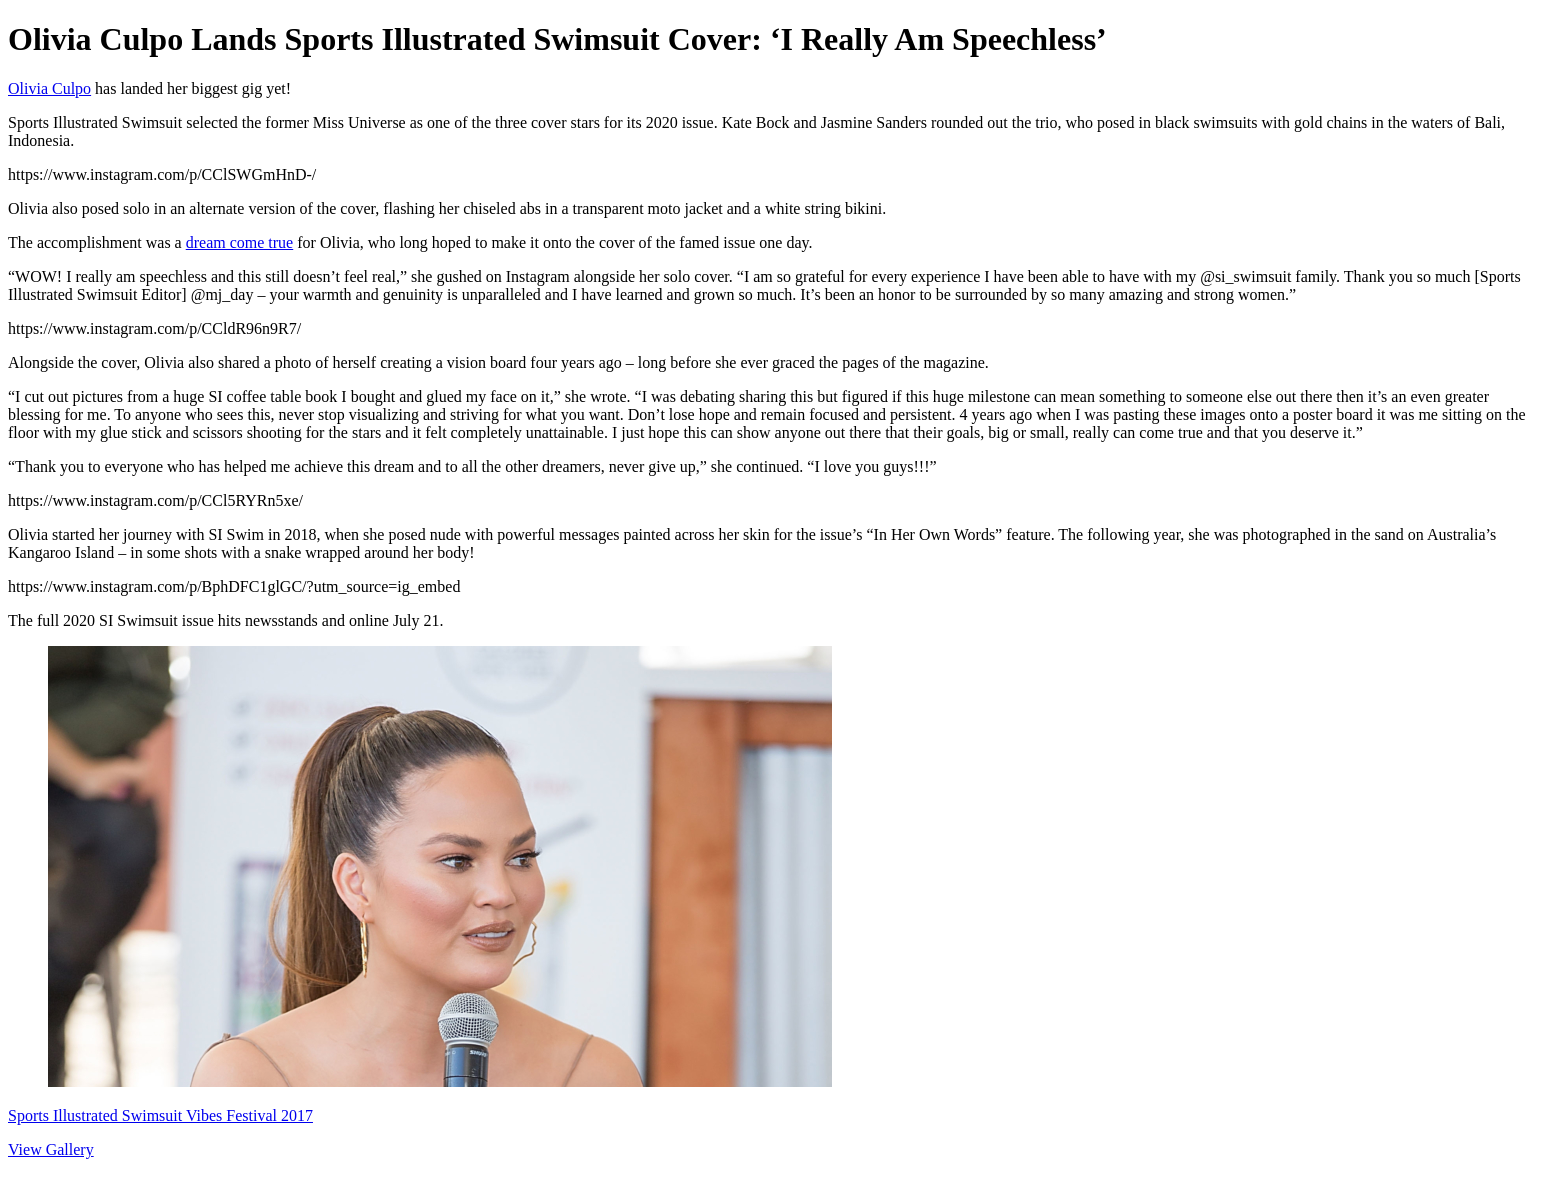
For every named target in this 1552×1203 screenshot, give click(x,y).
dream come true (240, 242)
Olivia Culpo (49, 88)
